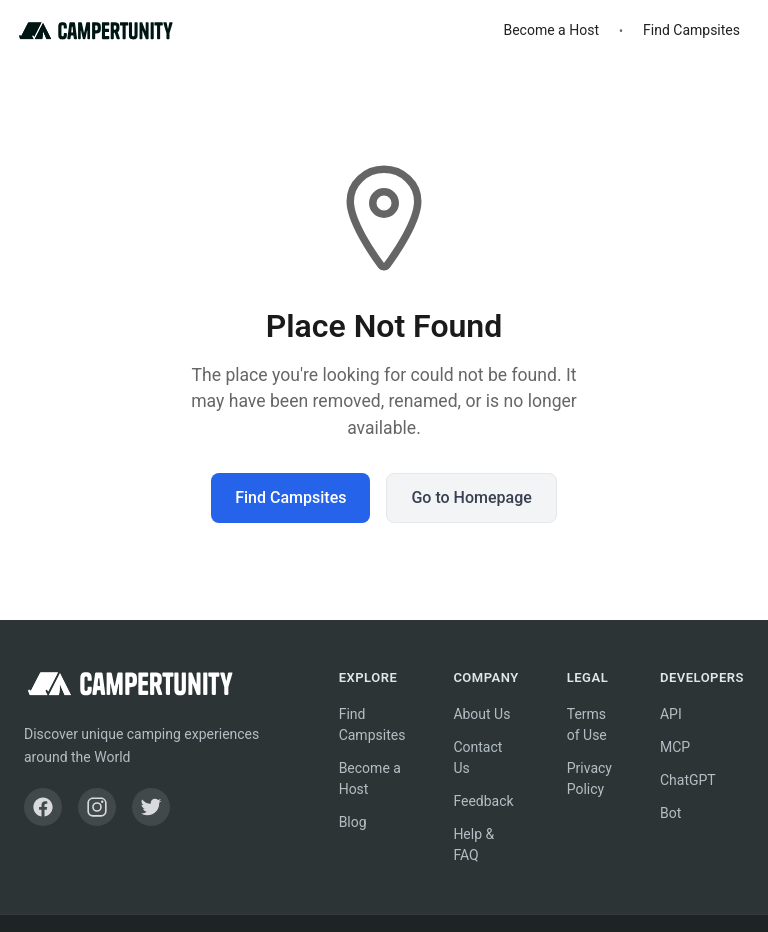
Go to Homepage (471, 497)
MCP (675, 747)
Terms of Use (587, 724)
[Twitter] (151, 807)
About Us (481, 714)
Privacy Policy (589, 778)
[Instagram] (97, 807)
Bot (670, 813)
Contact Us (477, 757)
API (671, 714)
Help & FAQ (473, 844)
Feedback (483, 801)
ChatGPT (688, 780)
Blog (353, 822)
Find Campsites (691, 30)
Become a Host (551, 30)
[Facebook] (43, 807)
